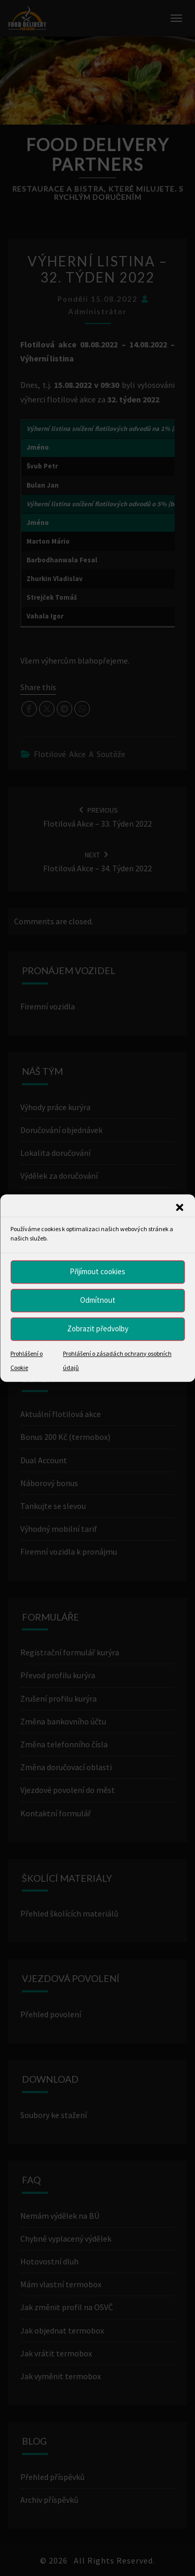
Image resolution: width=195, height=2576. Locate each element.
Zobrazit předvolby (97, 1328)
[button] (179, 1207)
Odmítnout (97, 1300)
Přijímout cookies (97, 1271)
